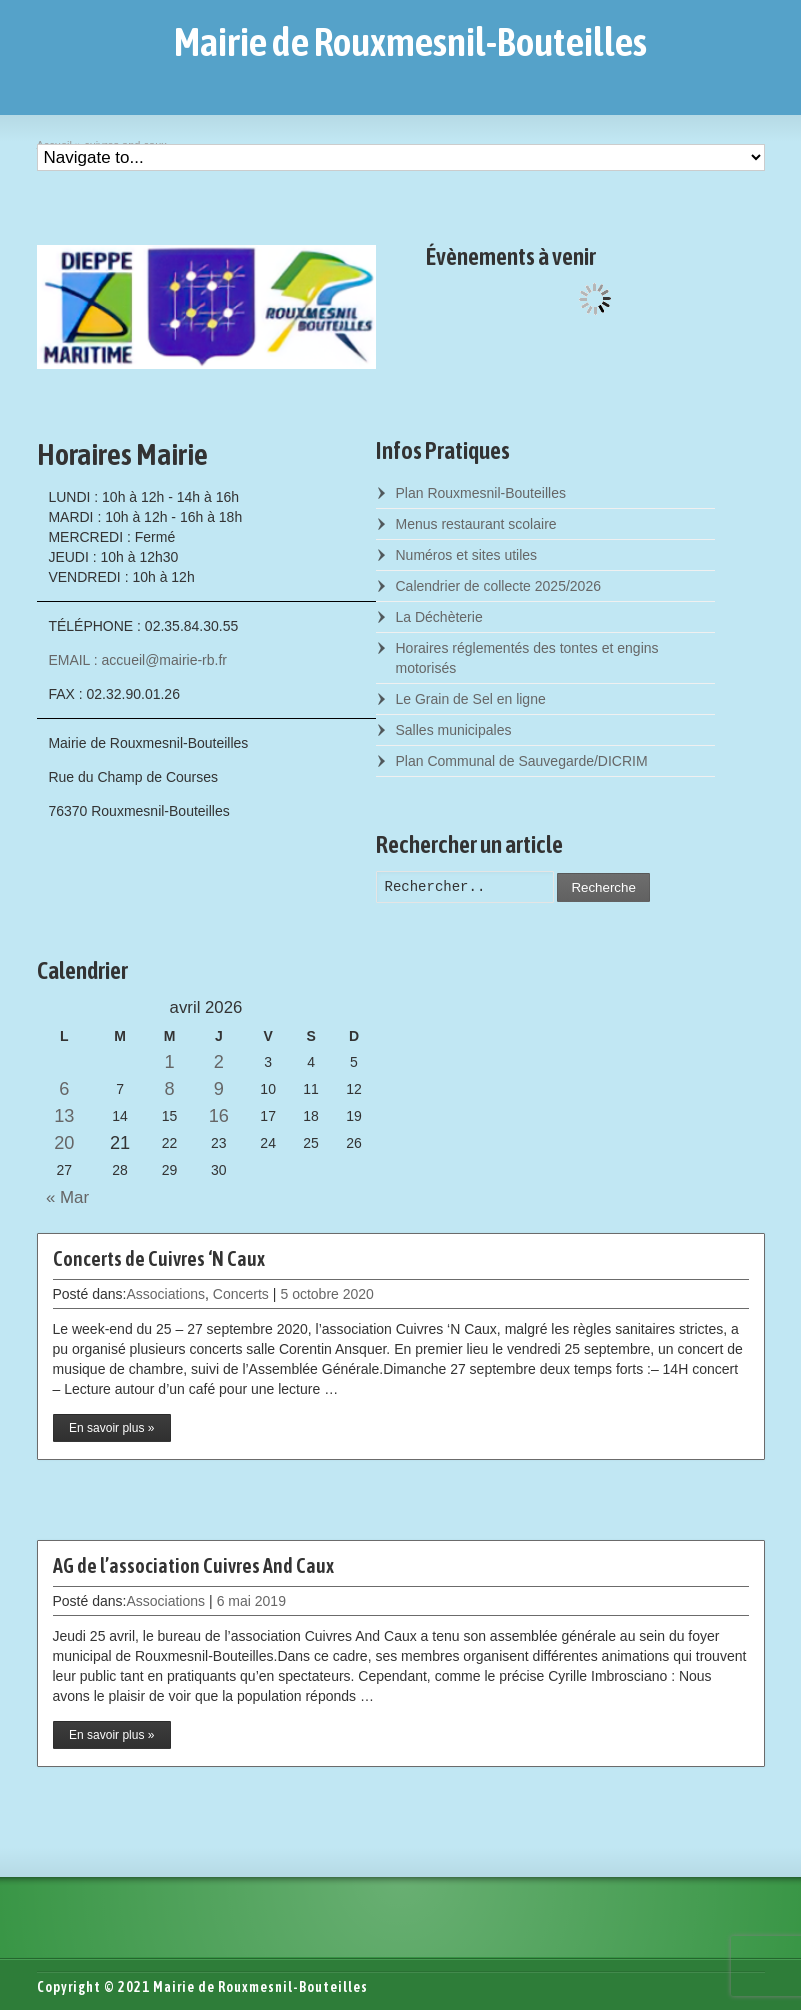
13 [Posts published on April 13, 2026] (64, 1116)
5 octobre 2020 (326, 1294)
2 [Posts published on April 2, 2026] (219, 1062)
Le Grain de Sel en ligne (471, 699)
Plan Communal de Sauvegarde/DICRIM (522, 761)
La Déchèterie (439, 617)
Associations (165, 1294)
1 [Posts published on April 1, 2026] (169, 1062)
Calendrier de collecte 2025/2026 (498, 586)
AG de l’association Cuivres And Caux (193, 1565)
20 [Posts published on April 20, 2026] (64, 1143)
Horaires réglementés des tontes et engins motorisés (527, 658)
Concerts (241, 1294)
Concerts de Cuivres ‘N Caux (159, 1258)
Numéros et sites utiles (467, 555)
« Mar (63, 1197)
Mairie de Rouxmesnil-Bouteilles (410, 42)
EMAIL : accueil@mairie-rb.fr (137, 660)
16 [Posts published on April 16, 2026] (219, 1116)
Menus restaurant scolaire (476, 524)
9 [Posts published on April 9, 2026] (219, 1089)
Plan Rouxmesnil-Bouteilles (481, 493)
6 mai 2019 (251, 1601)
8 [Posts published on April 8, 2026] (169, 1089)
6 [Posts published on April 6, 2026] (64, 1089)
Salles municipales (454, 730)
